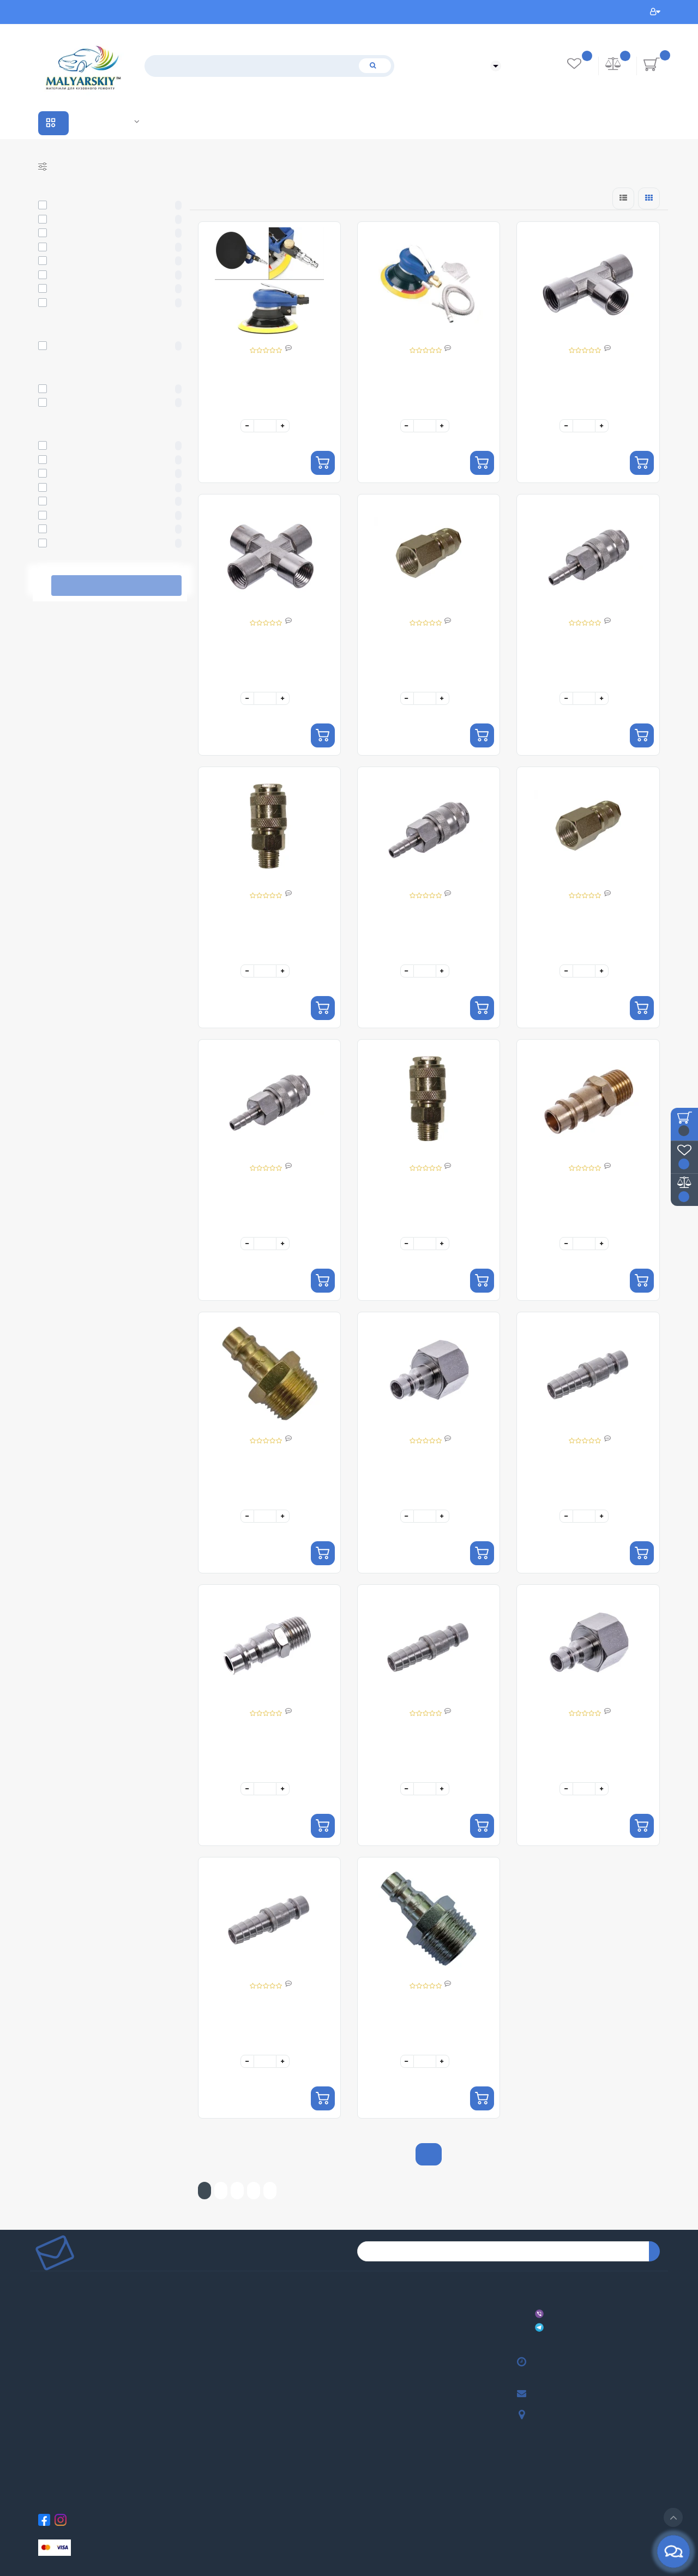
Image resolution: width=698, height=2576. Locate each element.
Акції (117, 121)
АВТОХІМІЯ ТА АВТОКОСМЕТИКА (364, 2369)
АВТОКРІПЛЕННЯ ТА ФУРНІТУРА (364, 2500)
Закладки (200, 2385)
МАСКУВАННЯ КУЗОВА (361, 2336)
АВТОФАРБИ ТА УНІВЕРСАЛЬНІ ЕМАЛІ (365, 2287)
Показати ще (429, 2154)
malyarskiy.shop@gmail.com (537, 2394)
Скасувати (44, 585)
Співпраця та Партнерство (104, 121)
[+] (283, 425)
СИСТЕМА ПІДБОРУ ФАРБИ (363, 2467)
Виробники (91, 121)
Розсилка (200, 2401)
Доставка (40, 2320)
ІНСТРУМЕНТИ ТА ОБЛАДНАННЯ (364, 2385)
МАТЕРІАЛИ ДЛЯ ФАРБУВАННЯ (363, 2303)
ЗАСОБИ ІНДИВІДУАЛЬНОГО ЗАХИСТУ (365, 2401)
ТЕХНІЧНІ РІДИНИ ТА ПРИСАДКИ (364, 2434)
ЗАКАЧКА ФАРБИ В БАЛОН (363, 2483)
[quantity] (265, 425)
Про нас (40, 2287)
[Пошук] (375, 65)
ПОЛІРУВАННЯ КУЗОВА (362, 2352)
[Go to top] (673, 2517)
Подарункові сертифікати (204, 2303)
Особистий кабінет (655, 11)
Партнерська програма (203, 2320)
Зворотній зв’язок (42, 2401)
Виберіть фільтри (116, 585)
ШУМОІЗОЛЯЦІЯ (360, 2418)
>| (269, 2190)
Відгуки (40, 2303)
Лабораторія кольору (137, 121)
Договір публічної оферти (44, 2369)
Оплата (39, 2336)
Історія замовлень (202, 2369)
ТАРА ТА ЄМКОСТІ (361, 2451)
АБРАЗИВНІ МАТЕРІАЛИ (362, 2320)
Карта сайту (201, 2336)
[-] (247, 425)
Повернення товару (42, 2385)
